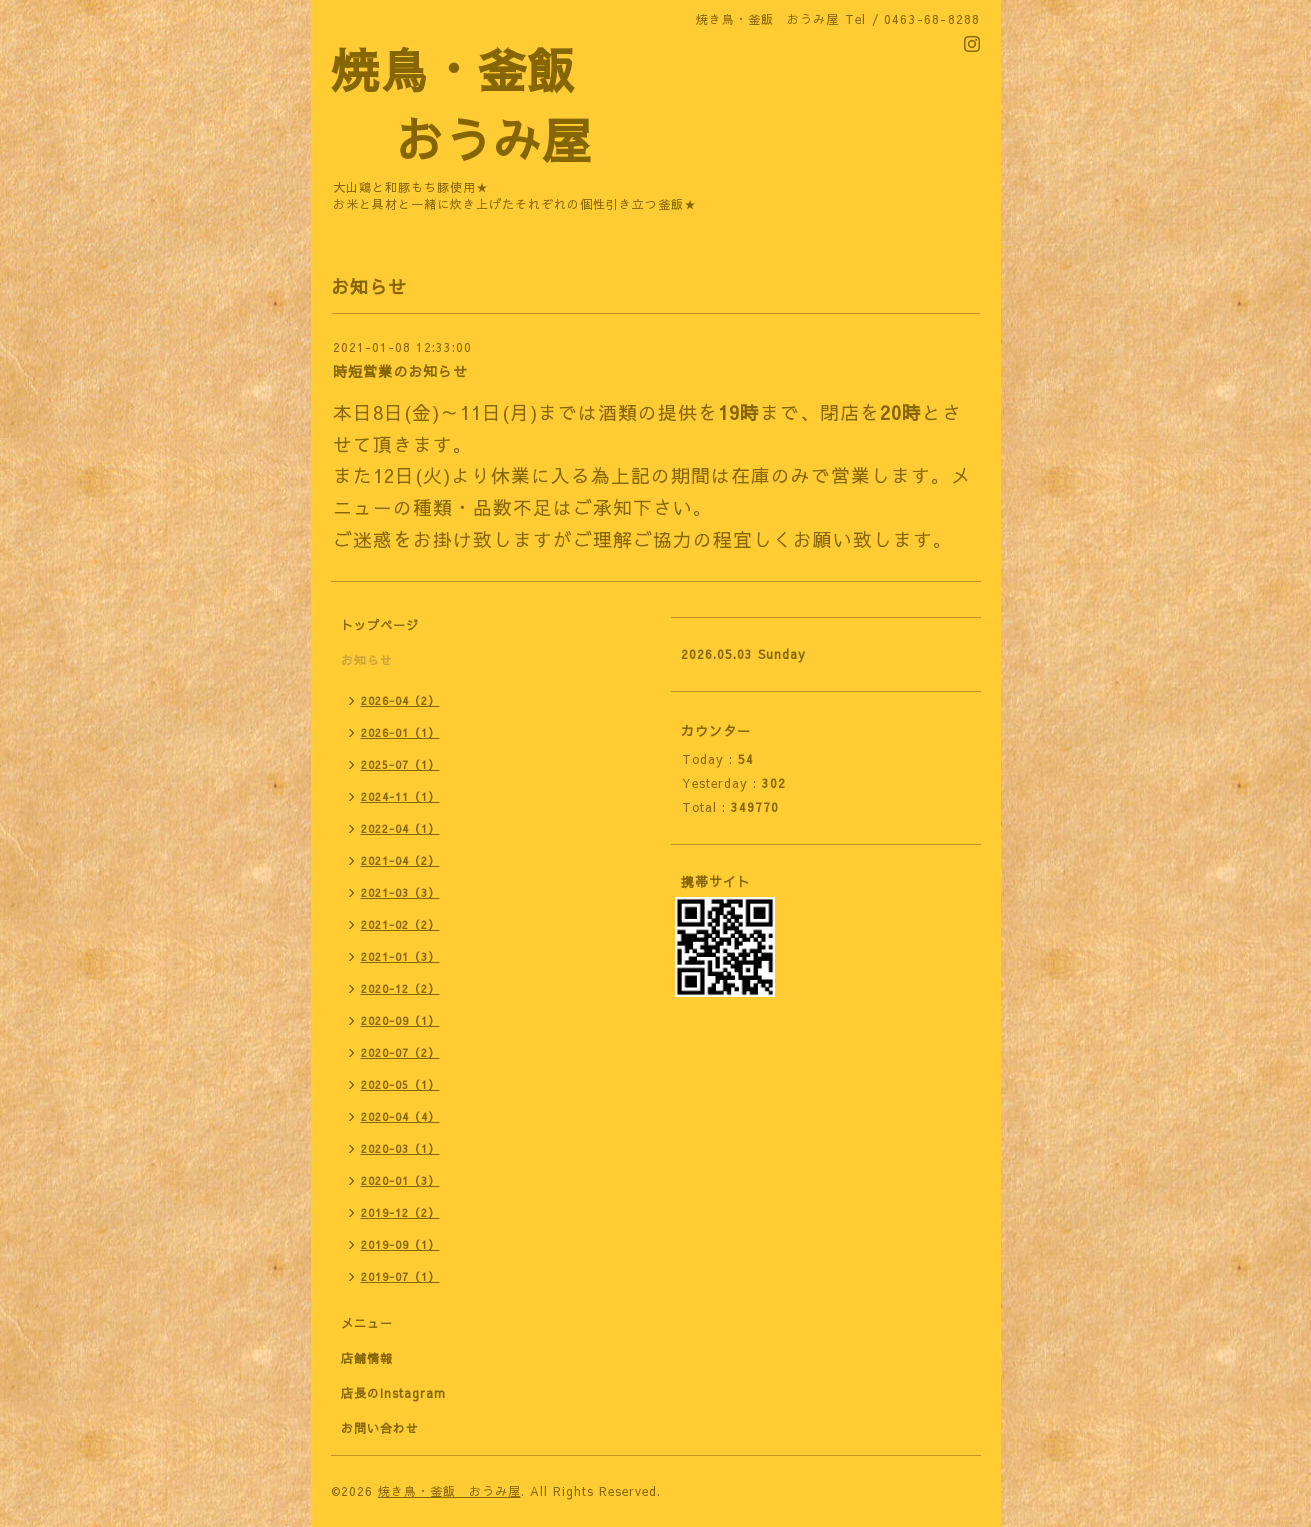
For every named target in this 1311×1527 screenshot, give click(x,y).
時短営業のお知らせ (400, 371)
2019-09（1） (400, 1244)
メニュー (367, 1323)
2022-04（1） (400, 828)
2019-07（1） (400, 1276)
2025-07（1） (400, 764)
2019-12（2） (400, 1212)
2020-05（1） (400, 1084)
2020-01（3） (400, 1180)
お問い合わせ (380, 1428)
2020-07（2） (400, 1052)
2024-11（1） (400, 796)
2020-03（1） (400, 1148)
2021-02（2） (400, 924)
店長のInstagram (393, 1393)
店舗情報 (367, 1358)
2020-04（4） (400, 1116)
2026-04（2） (400, 700)
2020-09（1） (400, 1020)
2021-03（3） (400, 892)
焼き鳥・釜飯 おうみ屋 (449, 1491)
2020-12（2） (400, 988)
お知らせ (367, 660)
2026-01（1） (400, 732)
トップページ (380, 625)
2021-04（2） (400, 860)
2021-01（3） (400, 956)
